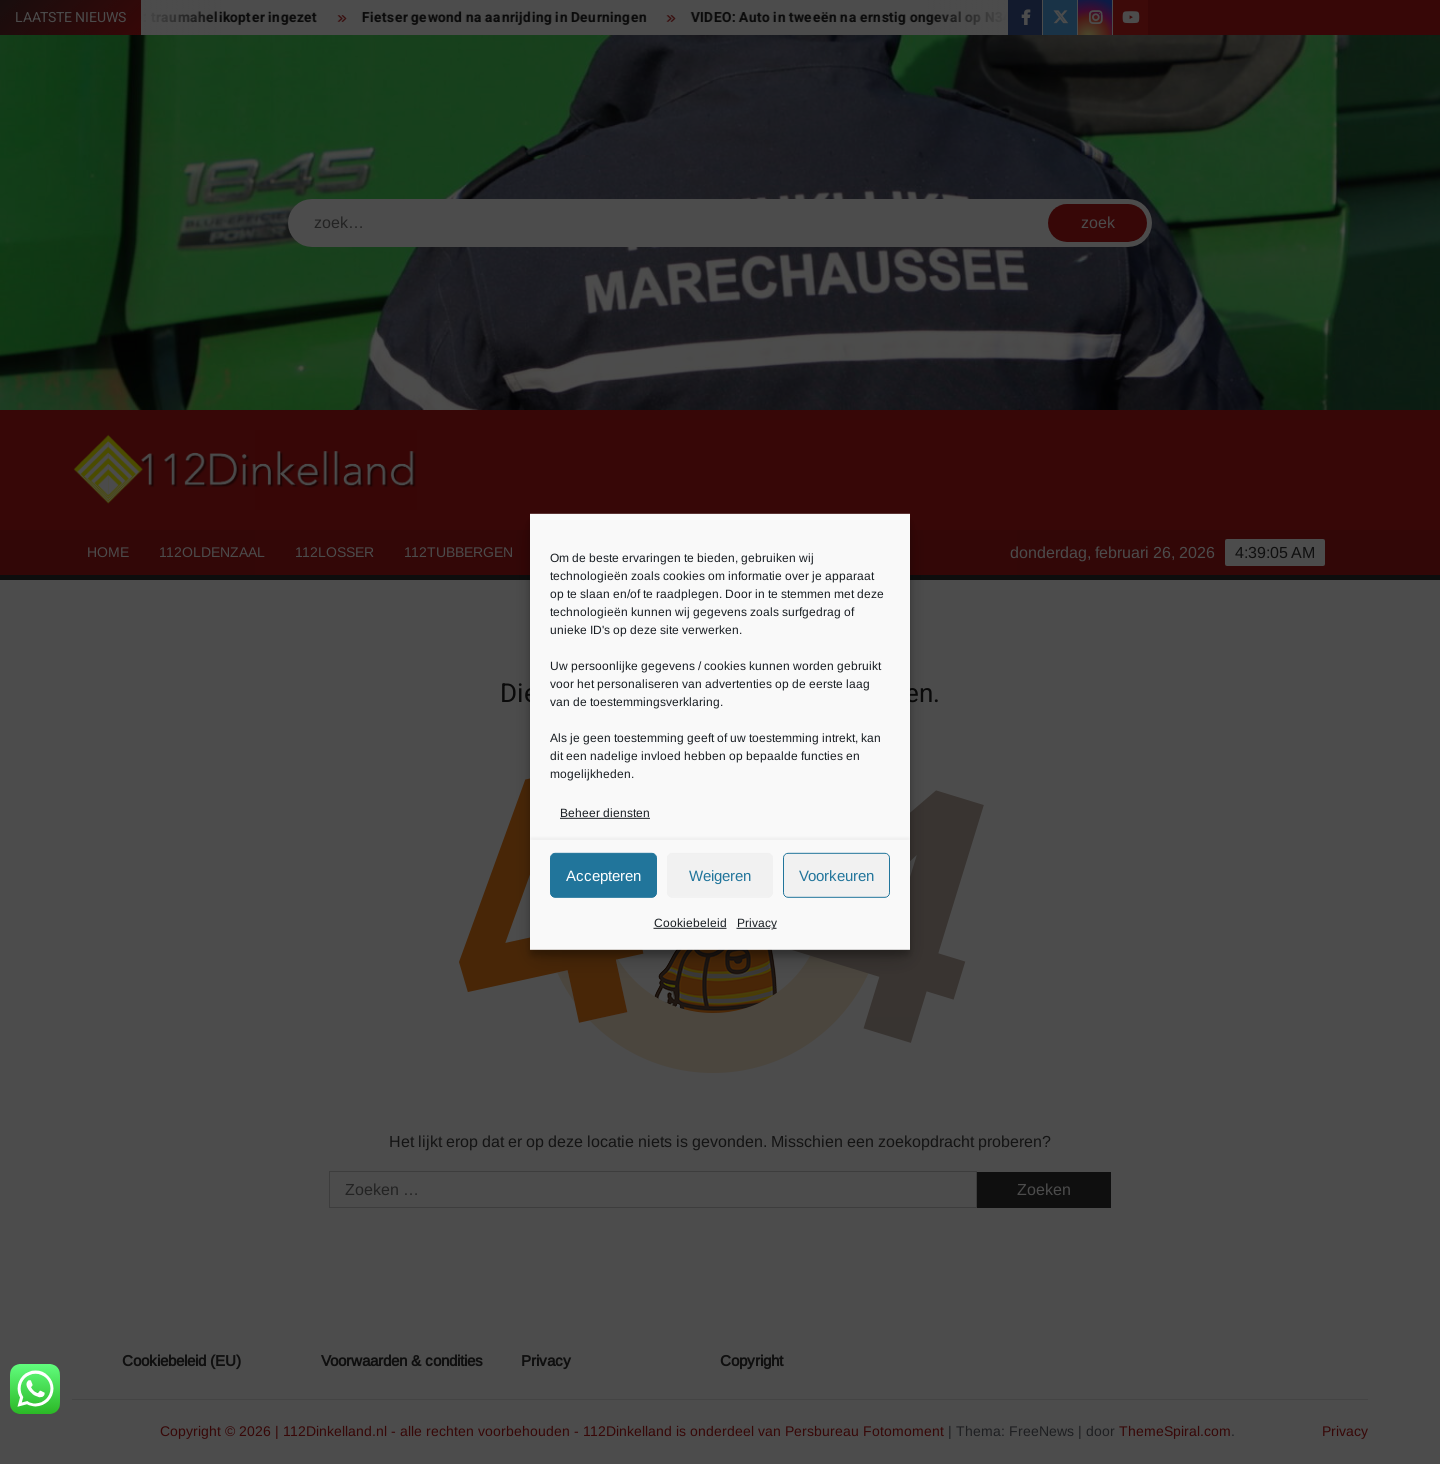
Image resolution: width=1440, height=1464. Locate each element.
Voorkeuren (836, 875)
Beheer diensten (605, 813)
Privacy (757, 923)
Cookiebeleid (690, 923)
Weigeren (720, 875)
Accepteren (603, 875)
